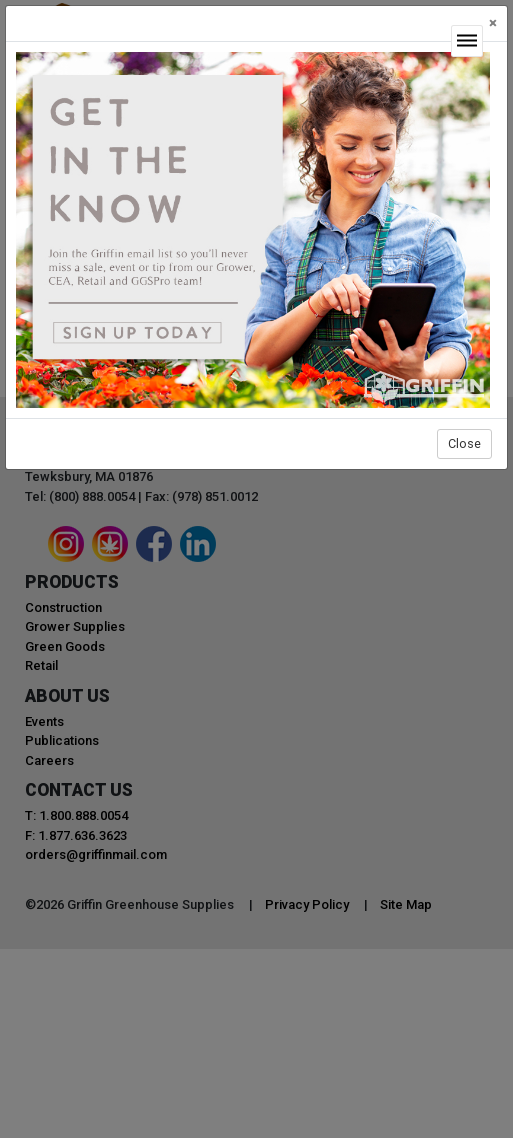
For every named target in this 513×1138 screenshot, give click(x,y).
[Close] (493, 23)
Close (464, 443)
